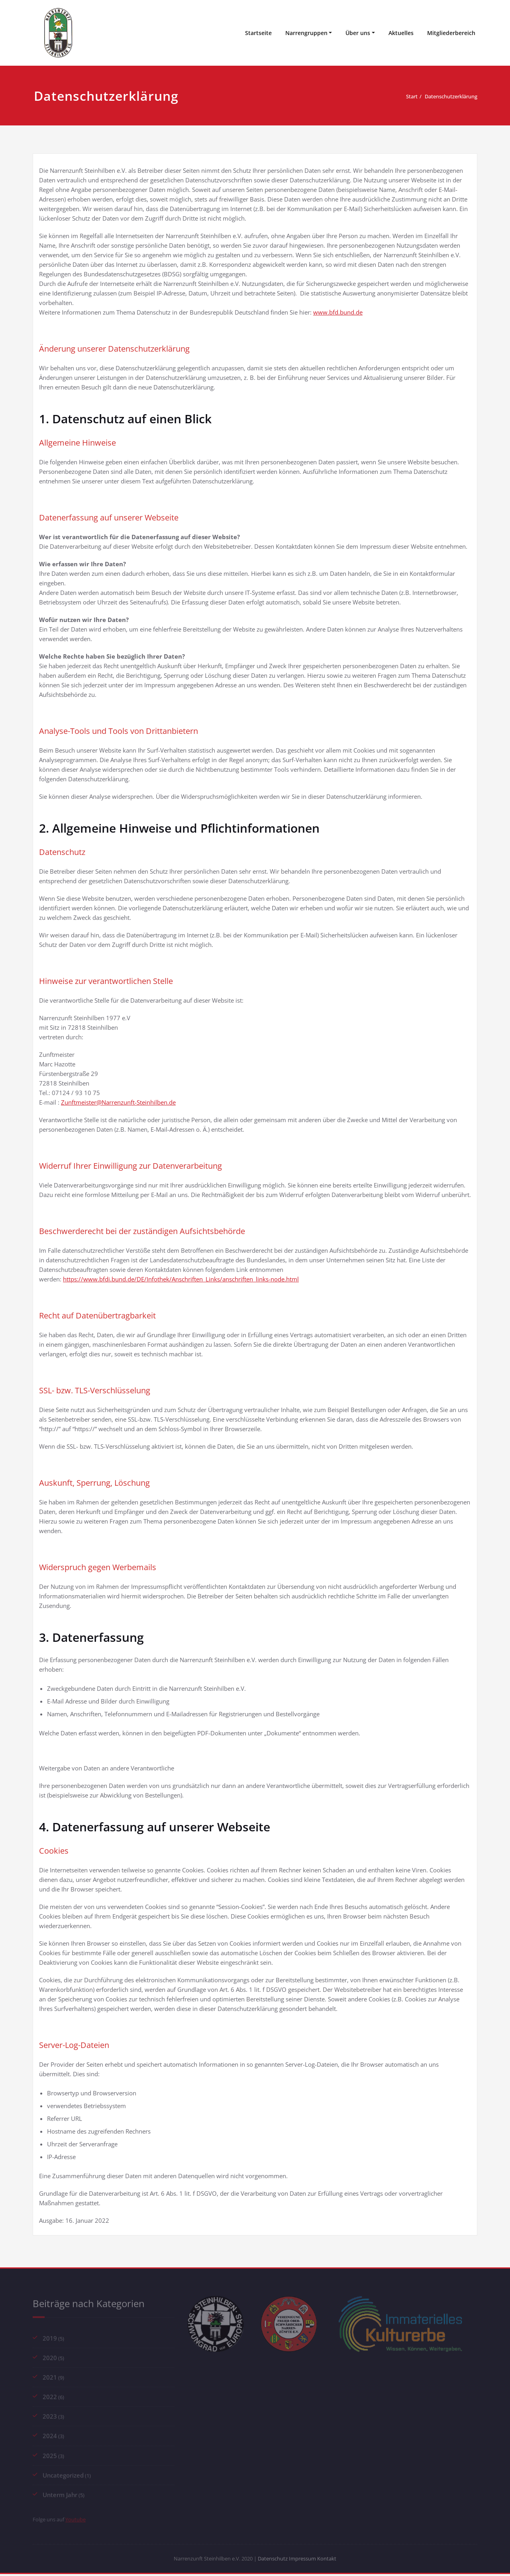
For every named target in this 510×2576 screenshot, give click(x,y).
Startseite (258, 33)
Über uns (357, 33)
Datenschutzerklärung (446, 96)
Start (400, 96)
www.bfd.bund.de (338, 312)
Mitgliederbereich (451, 33)
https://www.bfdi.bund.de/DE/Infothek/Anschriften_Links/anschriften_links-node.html (181, 1279)
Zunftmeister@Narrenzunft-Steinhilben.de (118, 1102)
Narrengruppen (306, 33)
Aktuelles (401, 33)
